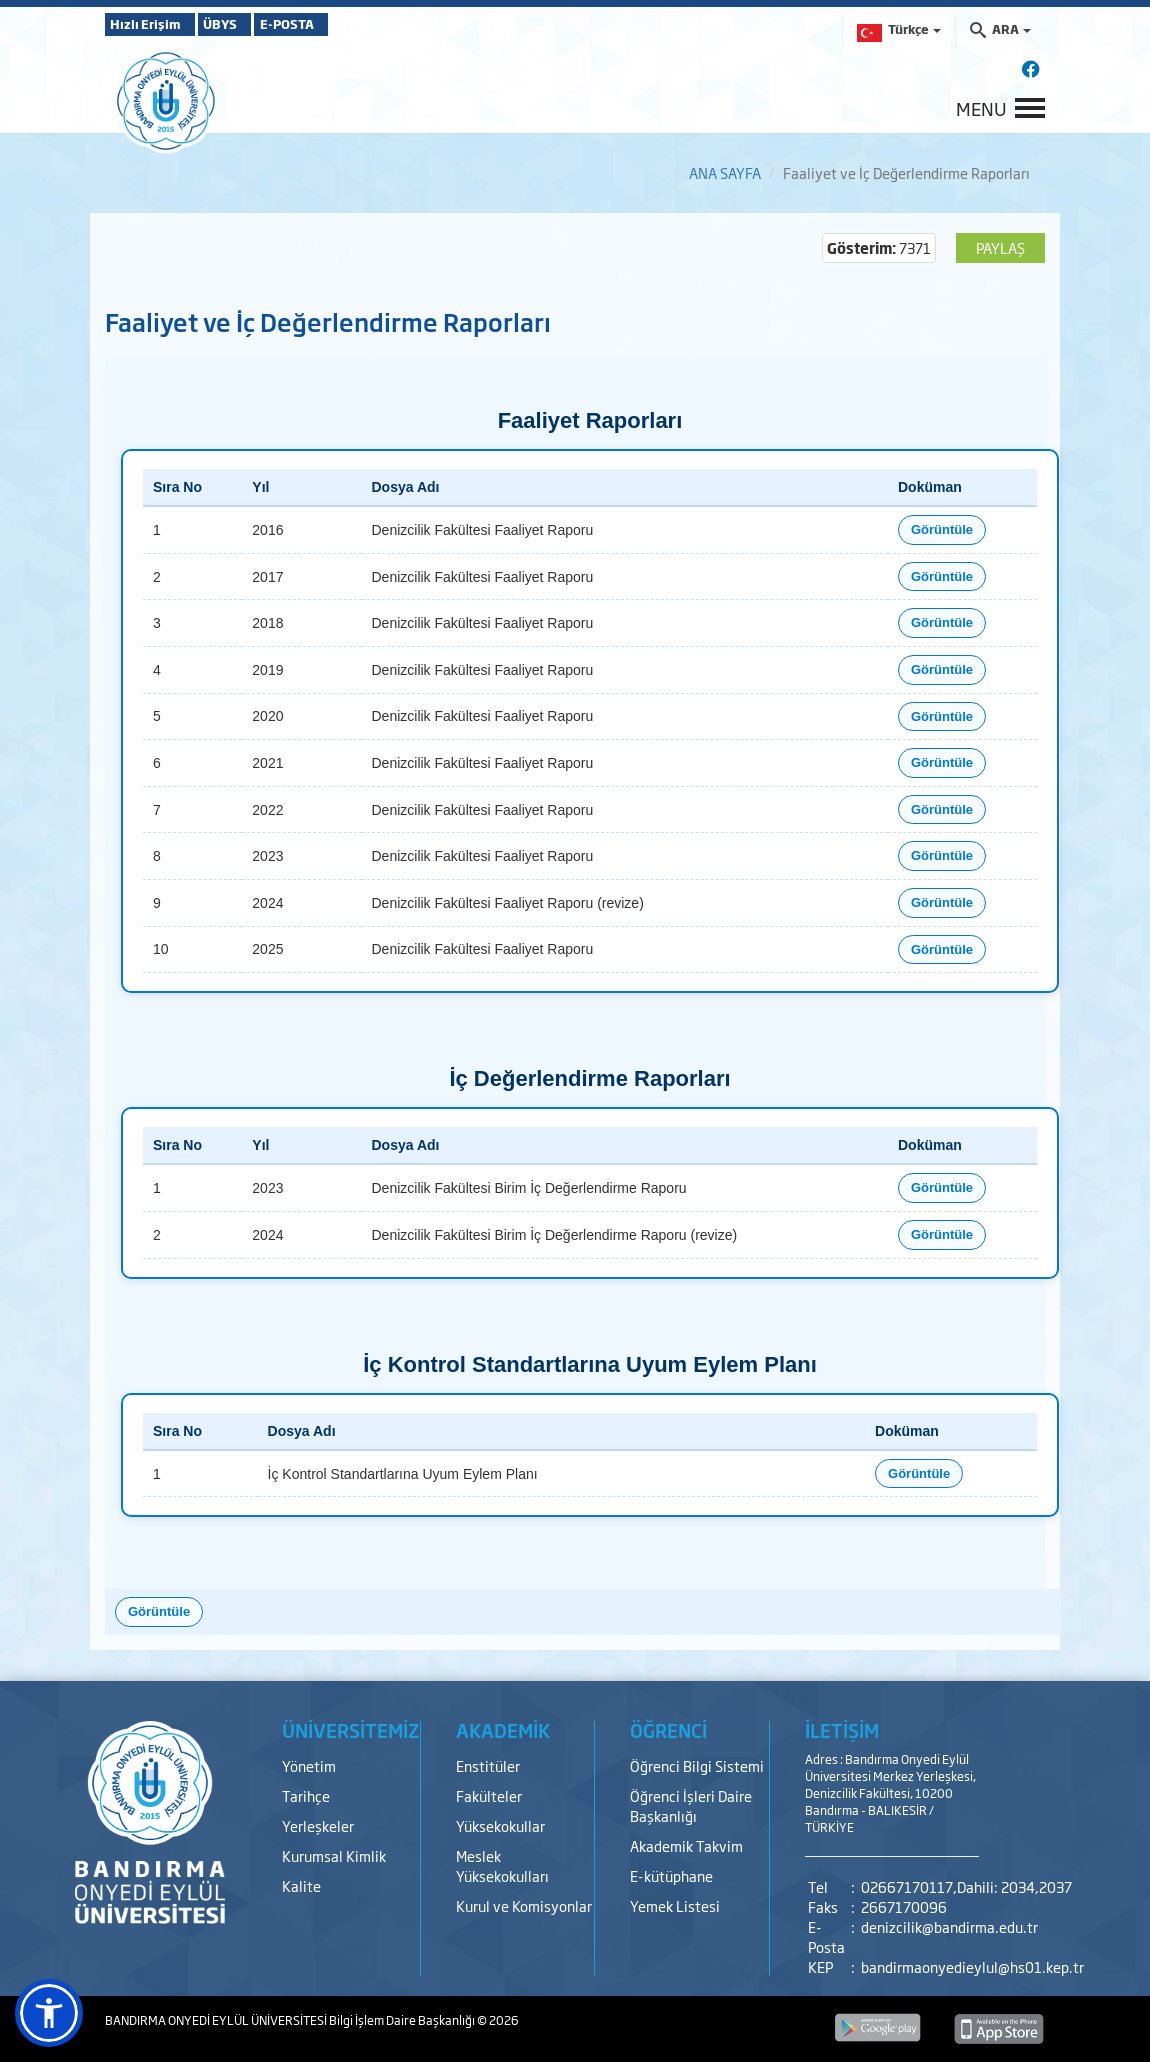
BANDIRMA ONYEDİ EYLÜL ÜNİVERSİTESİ (217, 2020)
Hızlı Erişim (154, 24)
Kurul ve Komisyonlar (524, 1905)
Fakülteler (489, 1795)
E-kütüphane (671, 1875)
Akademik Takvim (686, 1845)
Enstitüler (488, 1765)
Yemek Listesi (675, 1905)
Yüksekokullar (500, 1825)
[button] (49, 2013)
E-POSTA (345, 24)
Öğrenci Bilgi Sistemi (697, 1765)
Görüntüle (942, 529)
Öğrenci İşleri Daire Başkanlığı (691, 1805)
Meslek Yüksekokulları (502, 1865)
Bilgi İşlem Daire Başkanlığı (403, 2020)
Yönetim (309, 1765)
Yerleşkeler (318, 1825)
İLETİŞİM (842, 1730)
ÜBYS (252, 24)
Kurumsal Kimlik (334, 1855)
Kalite (301, 1885)
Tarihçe (306, 1795)
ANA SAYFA (725, 172)
